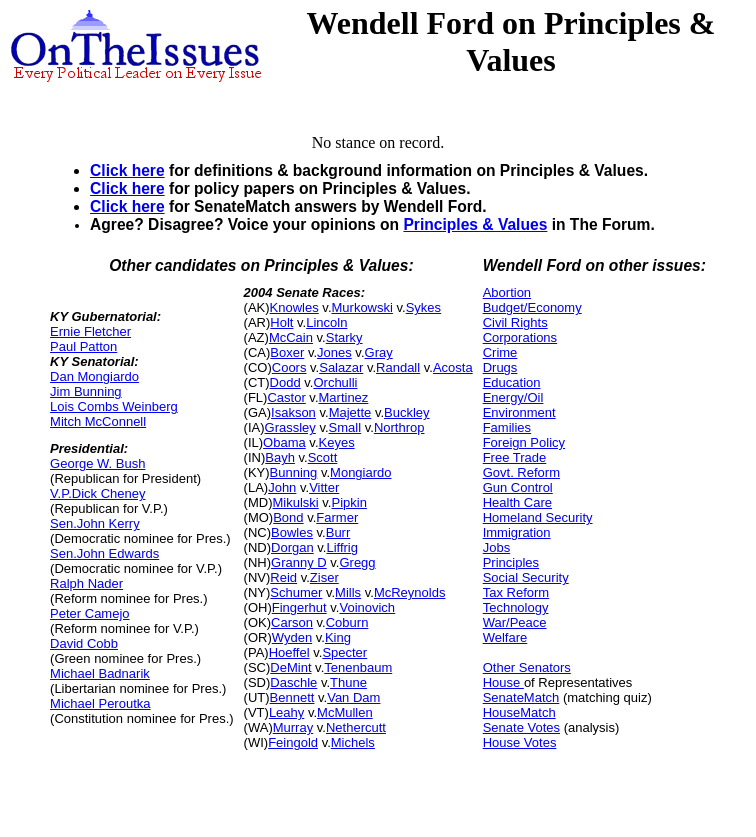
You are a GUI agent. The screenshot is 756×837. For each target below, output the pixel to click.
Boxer (287, 352)
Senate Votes (521, 727)
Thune (348, 682)
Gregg (357, 562)
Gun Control (518, 487)
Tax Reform (516, 592)
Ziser (324, 577)
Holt (281, 322)
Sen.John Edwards (104, 553)
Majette (350, 412)
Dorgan (292, 547)
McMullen (345, 712)
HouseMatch (519, 712)
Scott (323, 457)
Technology (516, 607)
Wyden (292, 637)
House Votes (520, 742)
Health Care (517, 502)
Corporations (520, 337)
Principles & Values (475, 224)
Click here (127, 170)
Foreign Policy (524, 442)
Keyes (337, 442)
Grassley (290, 427)
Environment (519, 412)
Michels (353, 742)
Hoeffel (289, 652)
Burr (338, 532)
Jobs (496, 547)
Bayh (280, 457)
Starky (344, 337)
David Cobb (84, 643)
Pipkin (348, 502)
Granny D (299, 562)
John (282, 487)
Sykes (423, 307)
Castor (286, 397)
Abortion (507, 292)
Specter (344, 652)
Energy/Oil (513, 397)
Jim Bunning (86, 391)
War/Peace (515, 622)
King (338, 637)
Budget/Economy (532, 307)
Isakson (293, 412)
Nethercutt (356, 727)
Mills (348, 592)
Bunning (294, 472)
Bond (288, 517)
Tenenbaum (358, 667)
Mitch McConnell (98, 421)
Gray (379, 352)
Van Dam (353, 697)
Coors (289, 367)
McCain (291, 337)
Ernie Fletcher (90, 331)
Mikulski (295, 502)
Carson (292, 622)
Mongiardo (360, 472)
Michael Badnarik (100, 673)
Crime (500, 352)
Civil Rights (515, 322)
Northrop (399, 427)
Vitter (324, 487)
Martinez (344, 397)
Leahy (286, 712)
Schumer (296, 592)
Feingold (293, 742)
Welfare (505, 637)
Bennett (292, 697)
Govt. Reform (521, 472)
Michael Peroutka (100, 703)
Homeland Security (538, 517)
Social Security (526, 577)
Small (345, 427)
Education (512, 382)
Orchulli (335, 382)
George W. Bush (97, 463)
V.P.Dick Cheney (97, 493)
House (503, 682)
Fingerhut (299, 607)
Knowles (294, 307)
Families (507, 427)
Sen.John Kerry (95, 523)
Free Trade (515, 457)
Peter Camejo (89, 613)
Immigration (517, 532)
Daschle (293, 682)
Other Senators (527, 667)
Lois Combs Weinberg (114, 406)
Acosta (453, 367)
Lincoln (326, 322)
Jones (334, 352)
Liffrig (342, 547)
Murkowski (362, 307)
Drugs (500, 367)
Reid (283, 577)
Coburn (347, 622)
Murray (293, 727)
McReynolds (410, 592)
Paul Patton (83, 346)
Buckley (407, 412)
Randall (398, 367)
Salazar (341, 367)
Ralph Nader (86, 583)
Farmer (337, 517)
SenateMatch (521, 697)
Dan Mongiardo (94, 376)
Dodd (285, 382)
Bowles (292, 532)
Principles (511, 562)
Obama (284, 442)
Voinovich (367, 607)
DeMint (290, 667)
